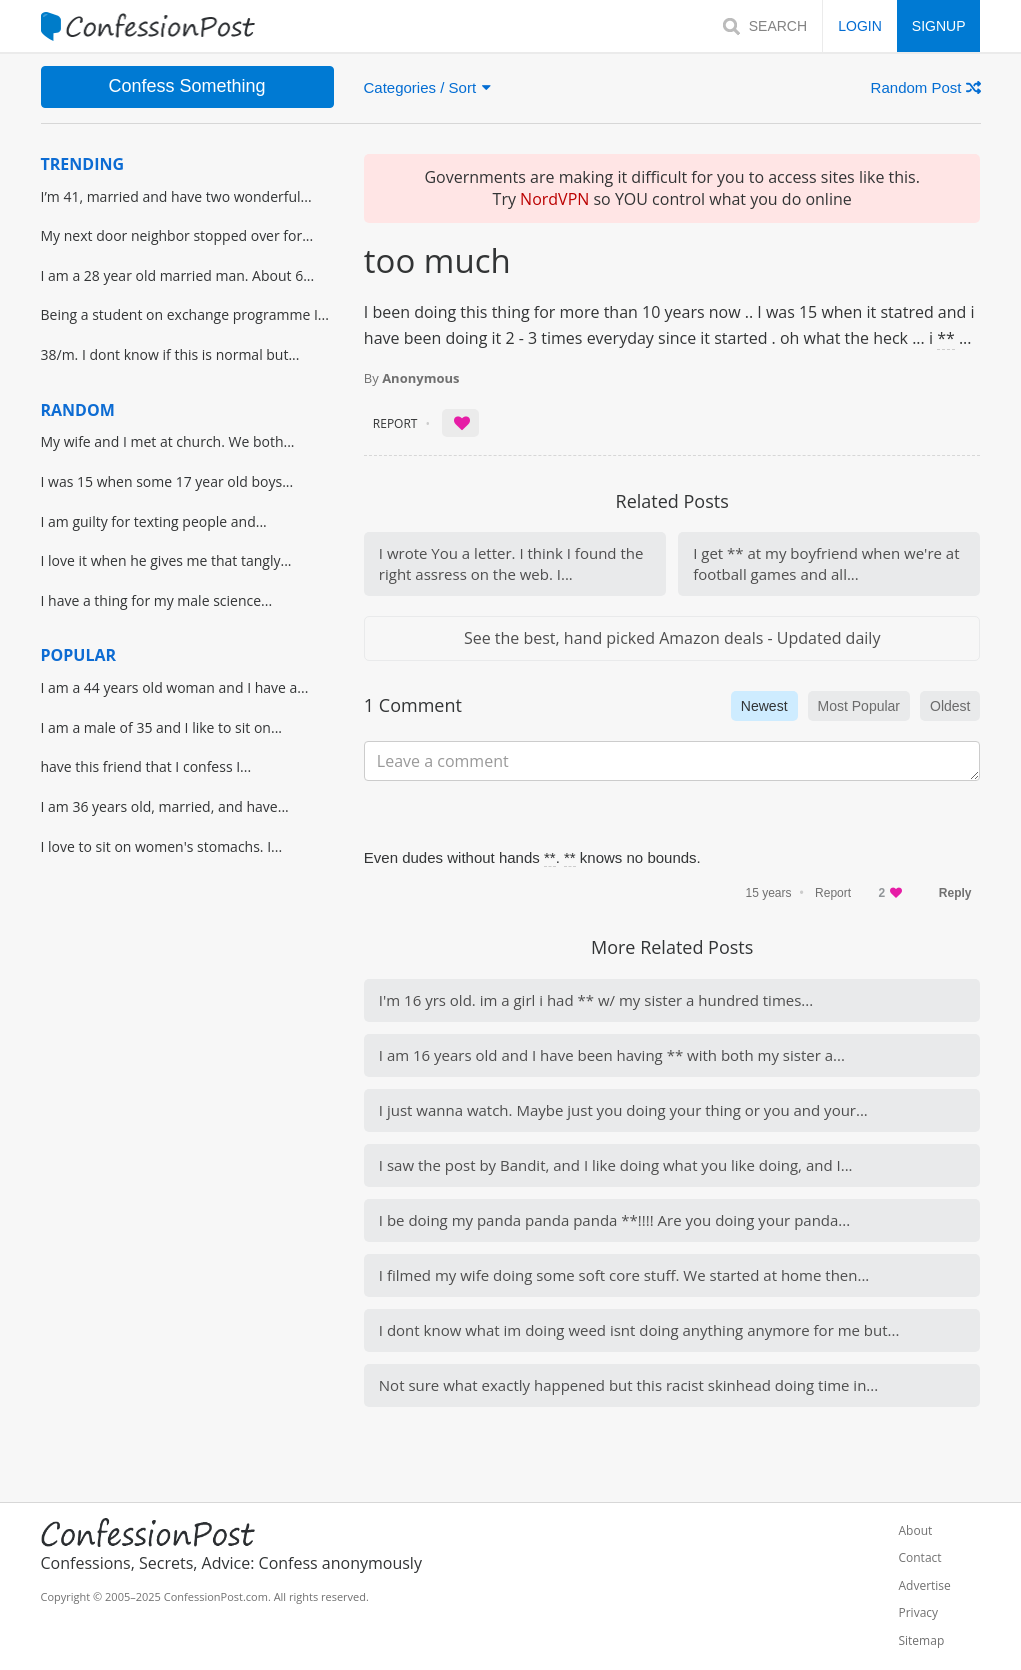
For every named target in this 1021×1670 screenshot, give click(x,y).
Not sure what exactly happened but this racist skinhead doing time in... (628, 1385)
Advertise (924, 1586)
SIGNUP (939, 26)
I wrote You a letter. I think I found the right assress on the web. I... (511, 563)
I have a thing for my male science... (157, 600)
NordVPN (554, 199)
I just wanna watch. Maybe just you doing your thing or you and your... (623, 1110)
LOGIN (860, 26)
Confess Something (186, 86)
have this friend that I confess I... (146, 766)
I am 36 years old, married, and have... (165, 806)
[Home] (148, 26)
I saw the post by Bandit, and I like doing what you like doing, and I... (616, 1165)
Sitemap (921, 1641)
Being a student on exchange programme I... (185, 314)
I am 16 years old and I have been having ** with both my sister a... (612, 1055)
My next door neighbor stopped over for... (177, 235)
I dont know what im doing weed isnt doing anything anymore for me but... (639, 1330)
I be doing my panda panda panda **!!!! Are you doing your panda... (614, 1220)
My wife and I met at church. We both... (168, 441)
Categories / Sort (428, 87)
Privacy (918, 1613)
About (915, 1531)
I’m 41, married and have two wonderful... (176, 196)
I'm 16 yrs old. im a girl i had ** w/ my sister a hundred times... (596, 1000)
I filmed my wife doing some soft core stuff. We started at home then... (624, 1275)
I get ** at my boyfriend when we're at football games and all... (826, 563)
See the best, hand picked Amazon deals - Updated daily (672, 638)
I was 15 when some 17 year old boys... (167, 481)
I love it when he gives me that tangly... (166, 560)
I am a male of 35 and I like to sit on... (162, 727)
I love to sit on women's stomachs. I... (162, 846)
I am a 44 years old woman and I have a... (175, 687)
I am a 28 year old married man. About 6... (178, 275)
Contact (919, 1558)
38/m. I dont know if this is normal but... (170, 354)
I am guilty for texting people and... (154, 521)
